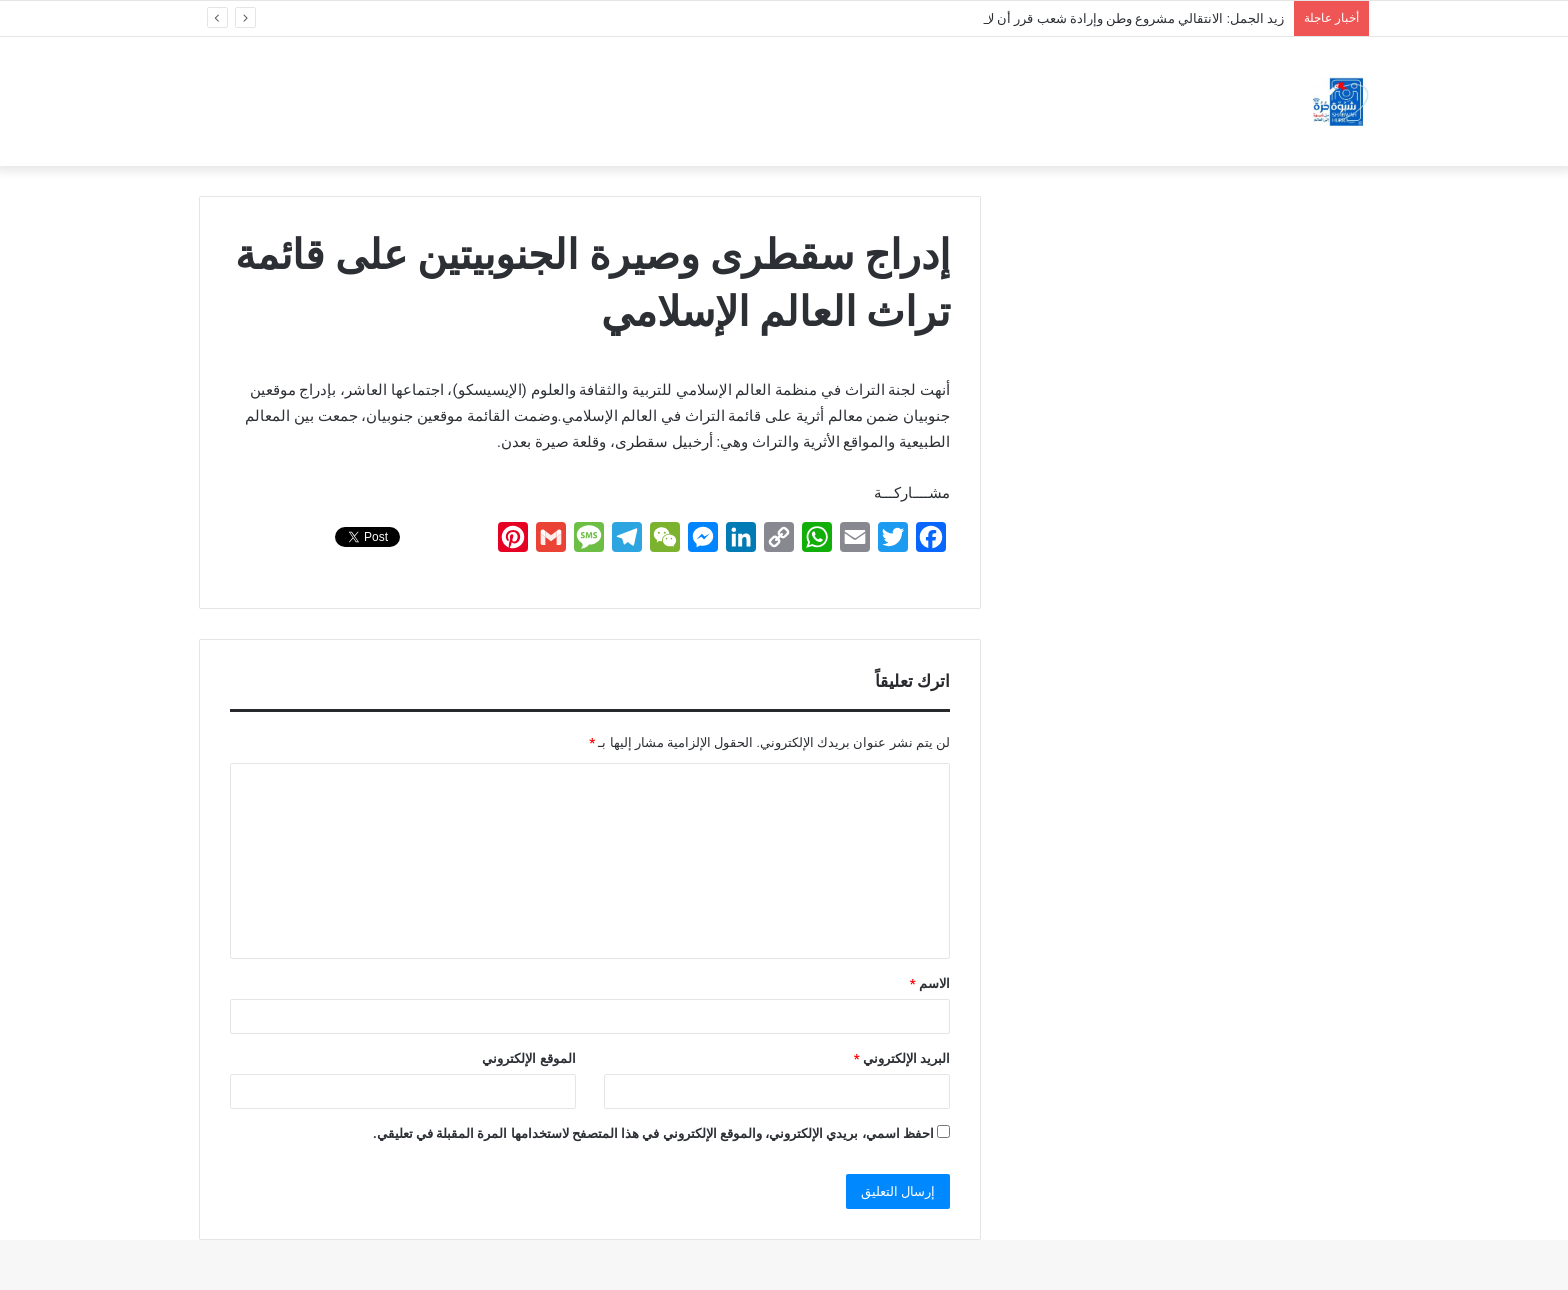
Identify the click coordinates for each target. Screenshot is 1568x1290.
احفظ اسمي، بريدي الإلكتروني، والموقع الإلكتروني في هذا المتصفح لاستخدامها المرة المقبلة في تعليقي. (653, 1133)
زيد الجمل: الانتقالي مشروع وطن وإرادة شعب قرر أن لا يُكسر (1119, 18)
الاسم (930, 983)
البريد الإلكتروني (902, 1058)
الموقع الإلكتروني (528, 1058)
